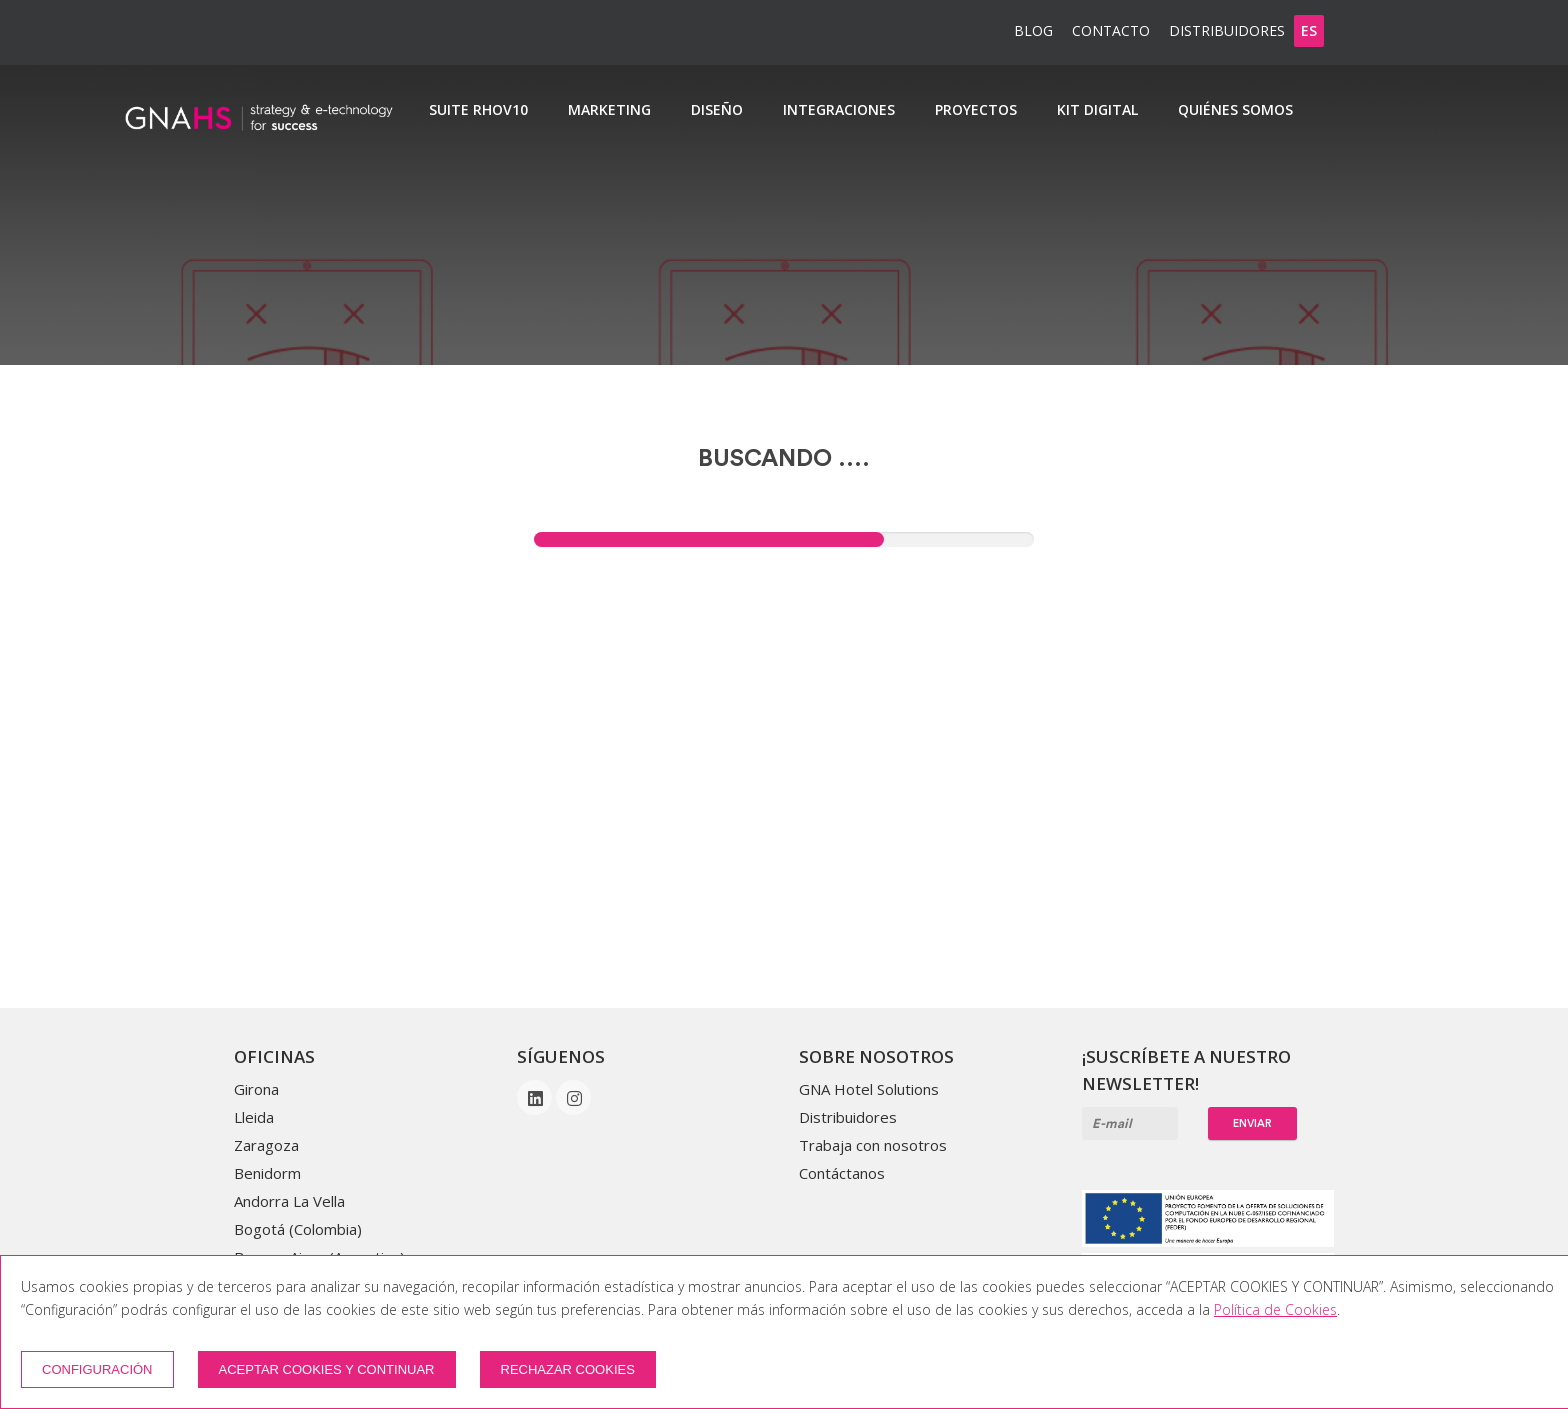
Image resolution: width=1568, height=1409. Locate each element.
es (1309, 30)
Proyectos (976, 109)
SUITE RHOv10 (478, 109)
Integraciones (839, 109)
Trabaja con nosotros (873, 1145)
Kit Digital (1097, 109)
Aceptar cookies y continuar (327, 1369)
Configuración (97, 1369)
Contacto (1111, 30)
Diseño (717, 109)
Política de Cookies (1275, 1309)
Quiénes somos (1235, 109)
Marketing (609, 109)
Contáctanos (842, 1173)
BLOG (1033, 30)
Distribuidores (1227, 30)
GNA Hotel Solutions (869, 1089)
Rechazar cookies (568, 1369)
